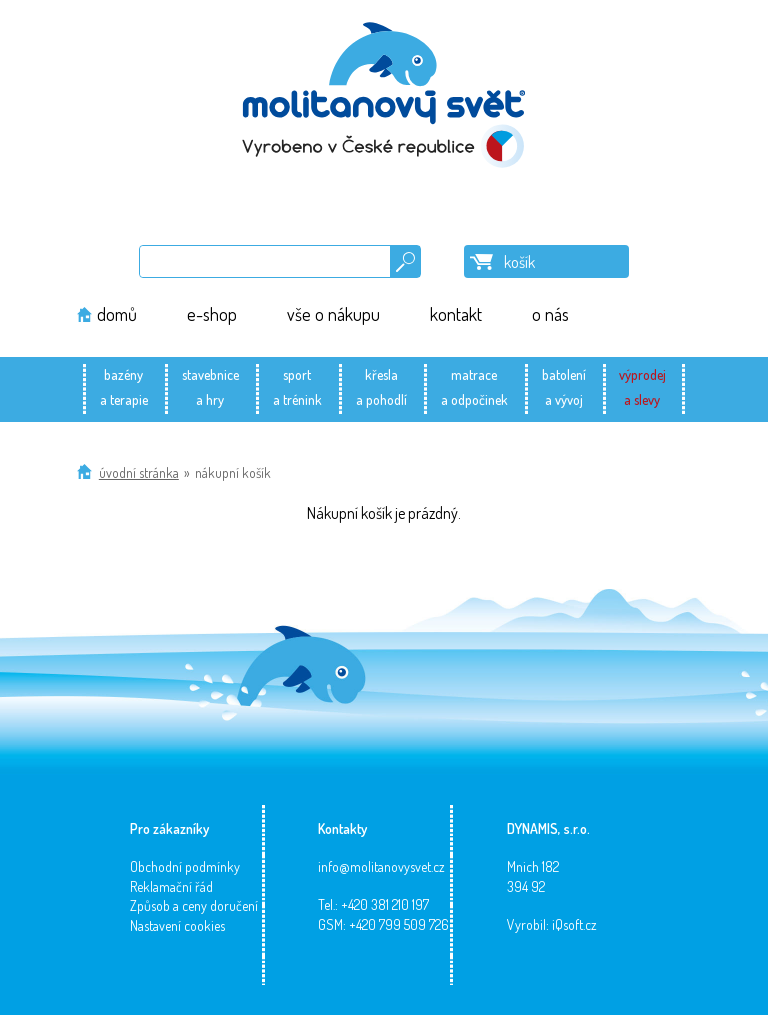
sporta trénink (297, 387)
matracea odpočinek (474, 387)
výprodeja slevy (642, 387)
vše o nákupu (333, 314)
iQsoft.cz (574, 924)
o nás (550, 314)
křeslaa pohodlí (381, 387)
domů (117, 314)
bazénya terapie (124, 387)
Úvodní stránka (139, 472)
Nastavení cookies (177, 925)
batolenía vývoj (564, 387)
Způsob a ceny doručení (194, 905)
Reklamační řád (171, 886)
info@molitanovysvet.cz (381, 866)
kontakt (456, 314)
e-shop (212, 314)
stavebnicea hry (210, 387)
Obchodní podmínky (185, 866)
